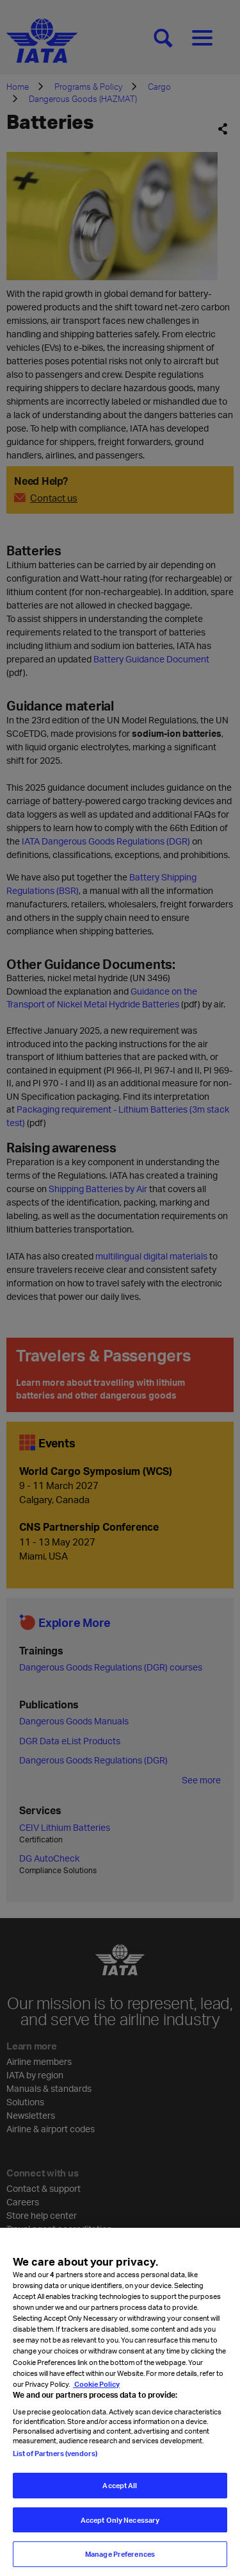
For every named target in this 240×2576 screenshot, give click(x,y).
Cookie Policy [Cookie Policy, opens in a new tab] (96, 2384)
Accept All (119, 2485)
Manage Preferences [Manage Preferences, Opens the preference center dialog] (120, 2554)
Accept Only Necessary (120, 2520)
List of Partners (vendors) (55, 2453)
